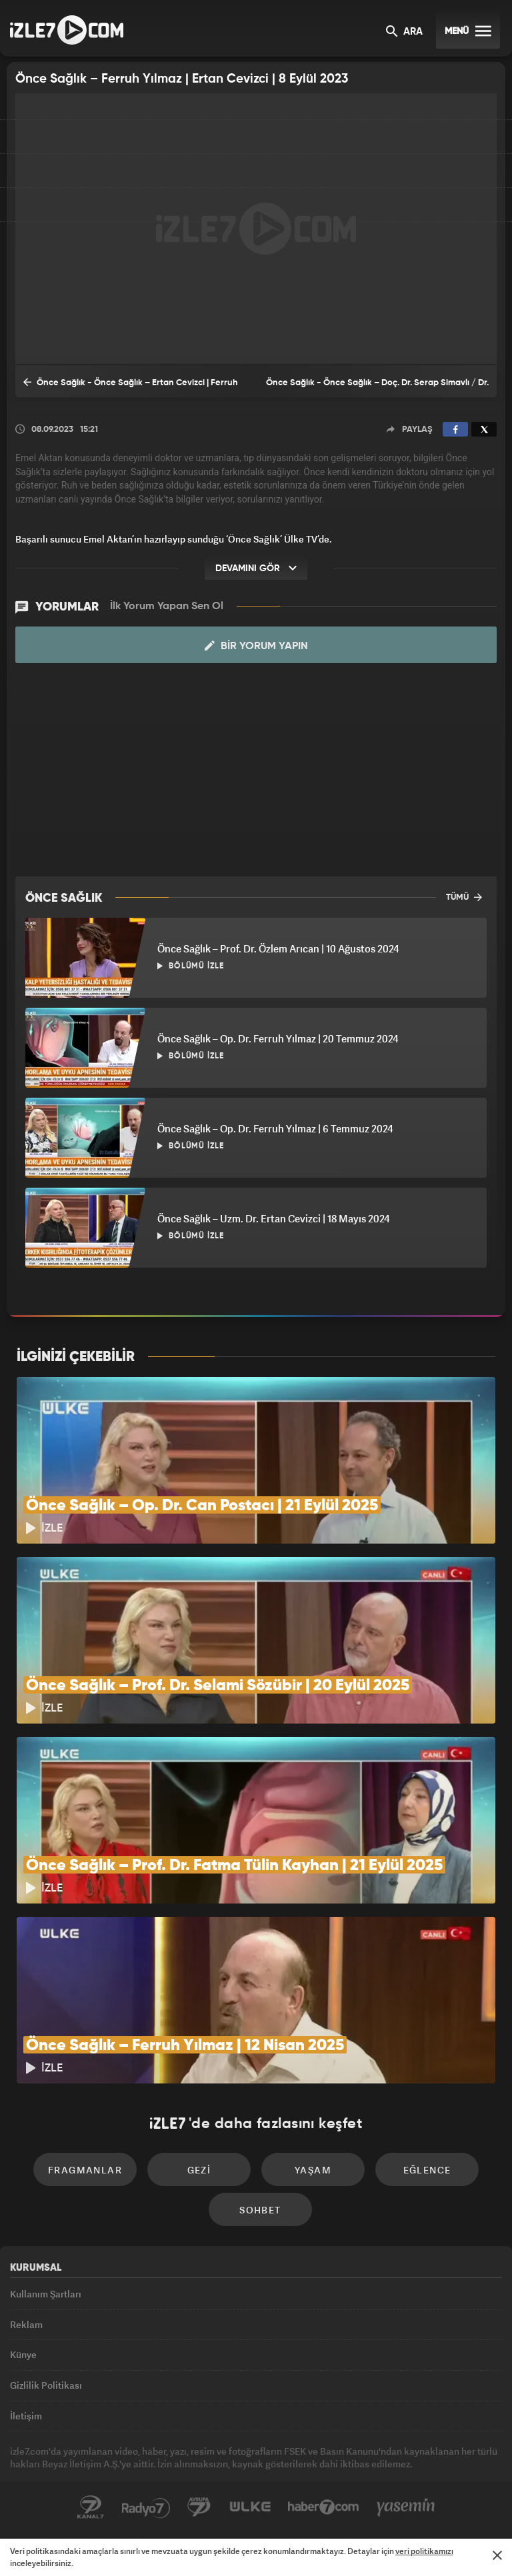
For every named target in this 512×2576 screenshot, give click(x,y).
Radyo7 (146, 2507)
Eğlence (427, 2169)
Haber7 (323, 2507)
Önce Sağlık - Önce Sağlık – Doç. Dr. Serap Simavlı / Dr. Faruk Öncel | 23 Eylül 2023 (377, 388)
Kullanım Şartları (45, 2293)
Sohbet (260, 2209)
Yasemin (406, 2507)
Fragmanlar (85, 2169)
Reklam (26, 2324)
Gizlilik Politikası (46, 2385)
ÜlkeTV (250, 2507)
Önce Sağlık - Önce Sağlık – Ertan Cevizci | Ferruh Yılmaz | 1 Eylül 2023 (130, 386)
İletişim (26, 2415)
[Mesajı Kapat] (497, 2555)
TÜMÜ (464, 897)
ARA (404, 32)
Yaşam (313, 2169)
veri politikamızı (424, 2551)
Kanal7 (91, 2507)
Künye (23, 2354)
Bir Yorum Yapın (256, 645)
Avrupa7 (199, 2507)
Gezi (199, 2169)
